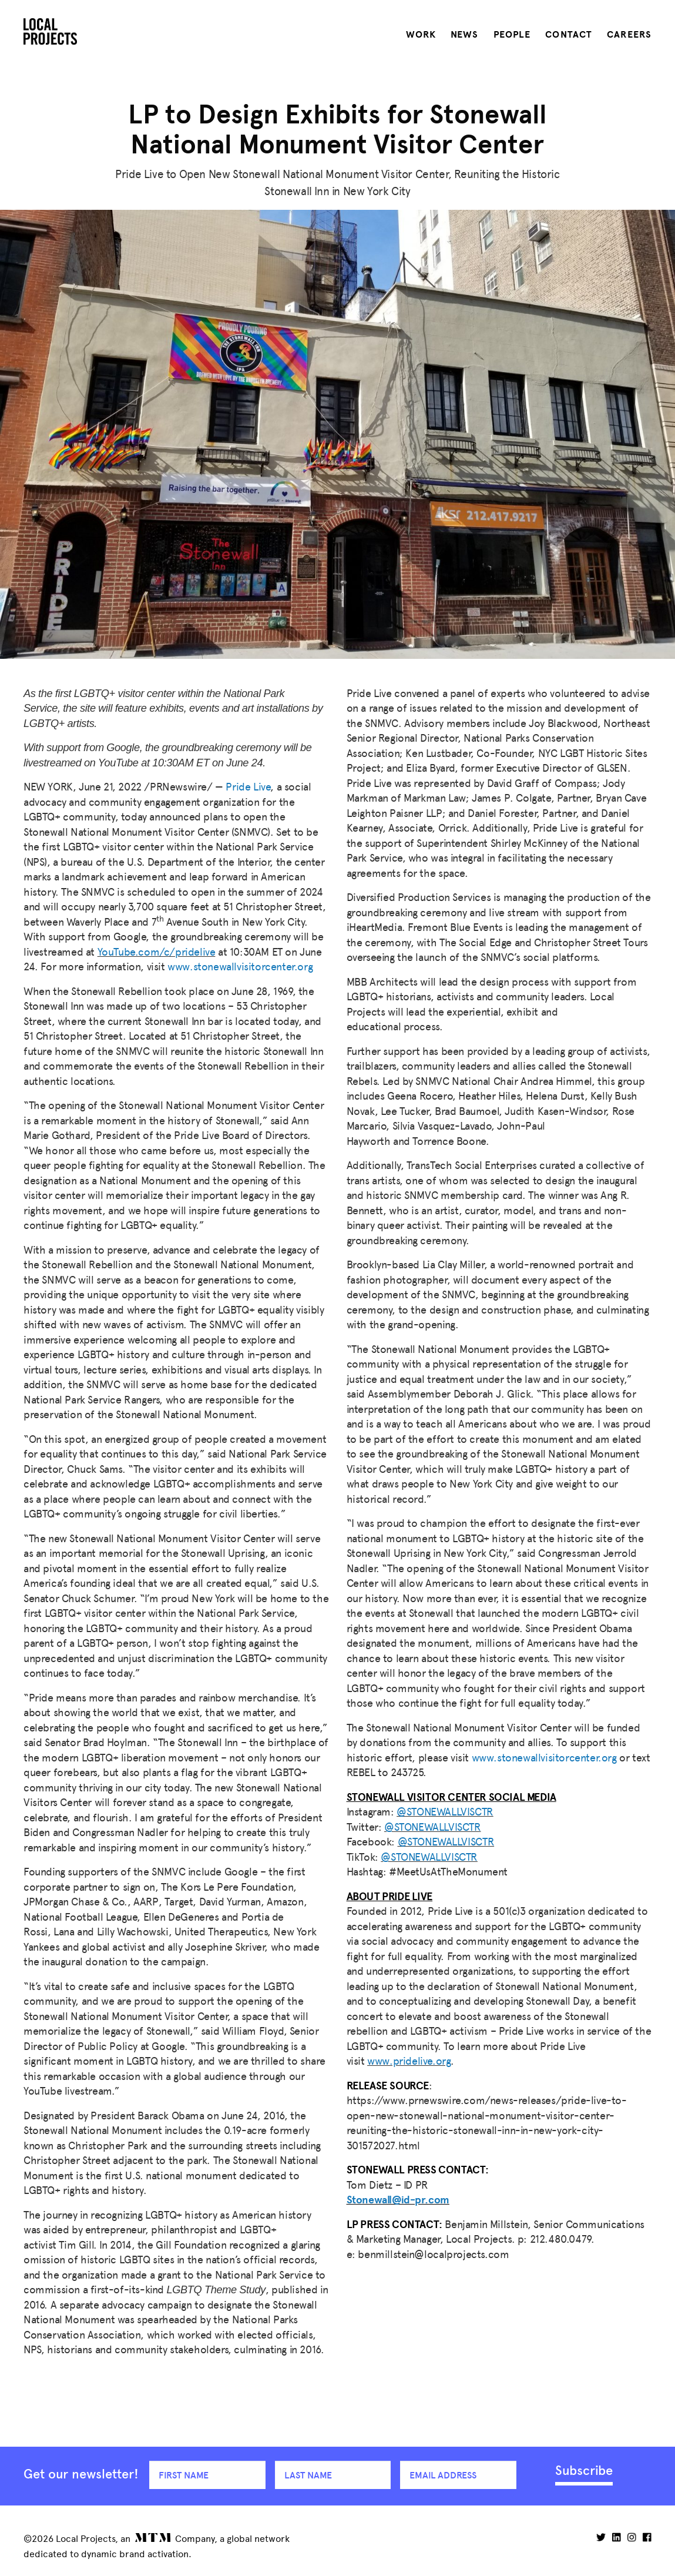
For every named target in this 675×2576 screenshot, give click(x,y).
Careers (629, 35)
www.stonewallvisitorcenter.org (240, 966)
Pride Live (248, 786)
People (512, 35)
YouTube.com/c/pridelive (157, 952)
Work (421, 35)
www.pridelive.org (409, 2061)
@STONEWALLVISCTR (445, 1811)
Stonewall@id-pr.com (398, 2199)
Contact (568, 35)
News (464, 35)
